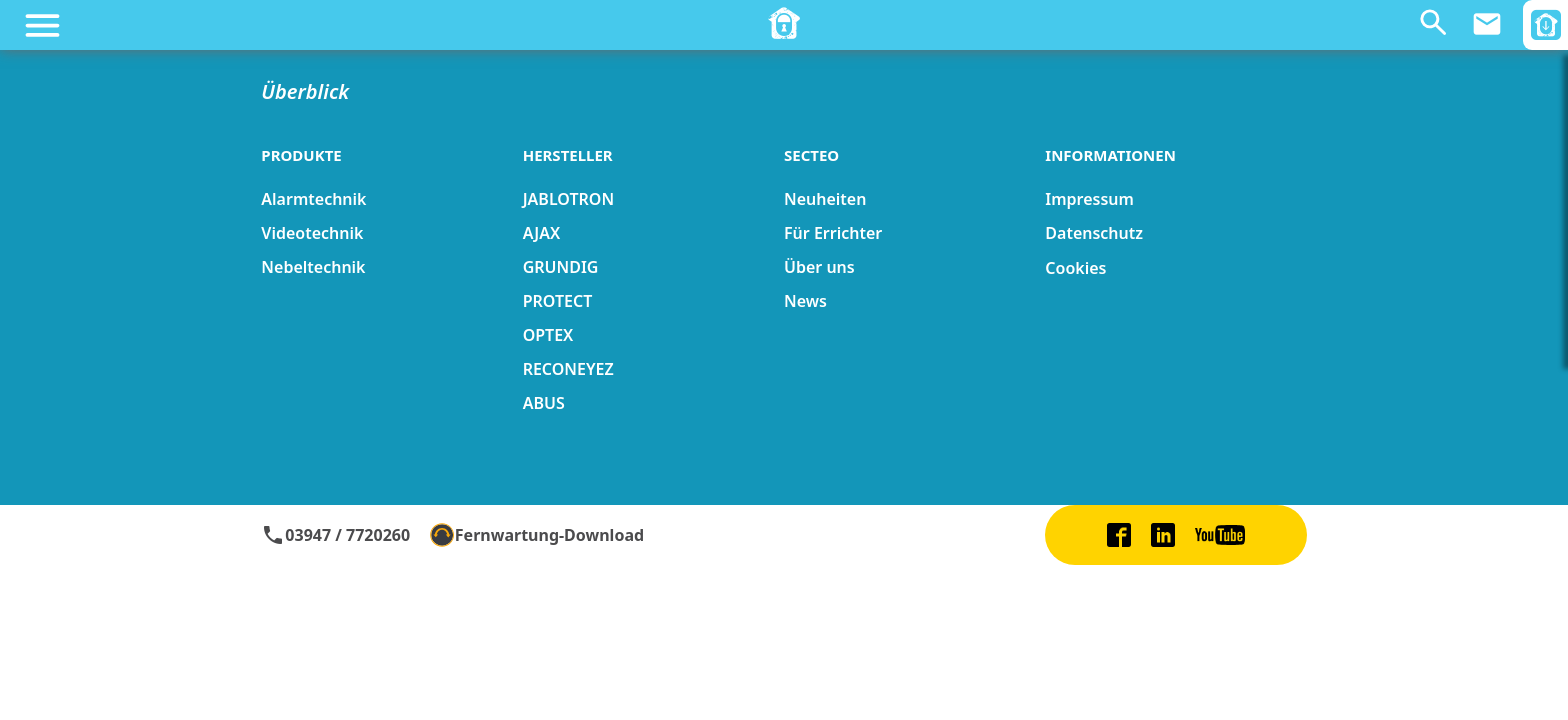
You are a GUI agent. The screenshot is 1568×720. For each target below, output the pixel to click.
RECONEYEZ (568, 369)
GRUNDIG (561, 267)
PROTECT (558, 301)
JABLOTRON (568, 199)
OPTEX (548, 335)
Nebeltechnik (313, 267)
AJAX (541, 233)
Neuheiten (825, 199)
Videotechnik (312, 233)
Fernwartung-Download (537, 535)
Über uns (819, 267)
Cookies (1075, 268)
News (805, 301)
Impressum (1089, 199)
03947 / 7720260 (335, 535)
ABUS (544, 403)
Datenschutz (1094, 233)
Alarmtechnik (313, 199)
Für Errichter (833, 233)
